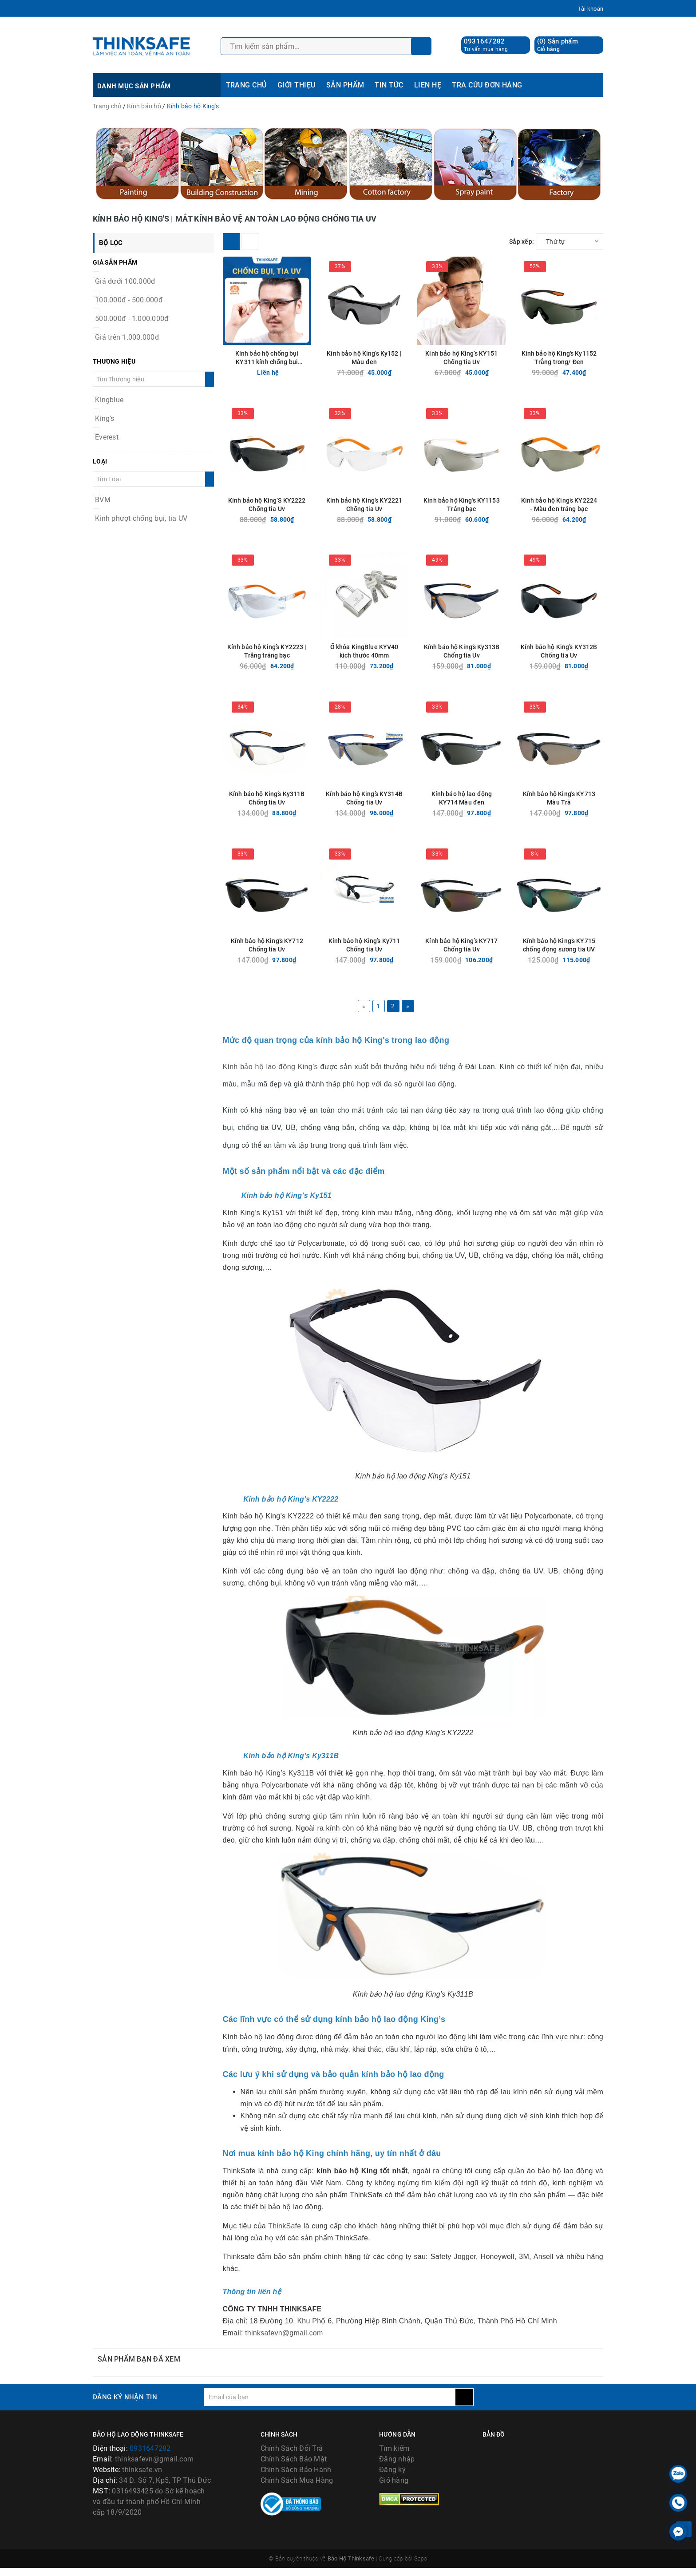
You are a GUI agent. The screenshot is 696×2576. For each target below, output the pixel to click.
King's (105, 418)
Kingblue (109, 400)
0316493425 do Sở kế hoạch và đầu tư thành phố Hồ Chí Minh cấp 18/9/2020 (149, 2502)
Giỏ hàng (393, 2480)
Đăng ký (392, 2469)
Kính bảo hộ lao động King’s (270, 1066)
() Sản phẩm (557, 45)
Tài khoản (590, 8)
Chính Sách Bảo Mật (294, 2459)
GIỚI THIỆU (296, 85)
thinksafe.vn (142, 2469)
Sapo (420, 2566)
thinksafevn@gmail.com (284, 2333)
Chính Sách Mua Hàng (297, 2480)
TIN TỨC (389, 85)
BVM (103, 499)
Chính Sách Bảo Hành (296, 2469)
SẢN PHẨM (345, 85)
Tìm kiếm (394, 2448)
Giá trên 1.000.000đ (127, 337)
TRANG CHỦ (246, 85)
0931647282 (484, 41)
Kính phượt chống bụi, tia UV (141, 518)
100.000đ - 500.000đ (129, 300)
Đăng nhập (397, 2459)
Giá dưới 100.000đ (125, 281)
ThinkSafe (284, 2226)
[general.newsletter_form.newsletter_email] (329, 2397)
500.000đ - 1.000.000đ (132, 318)
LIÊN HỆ (427, 85)
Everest (107, 437)
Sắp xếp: (521, 241)
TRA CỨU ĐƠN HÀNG (487, 85)
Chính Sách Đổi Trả (292, 2448)
